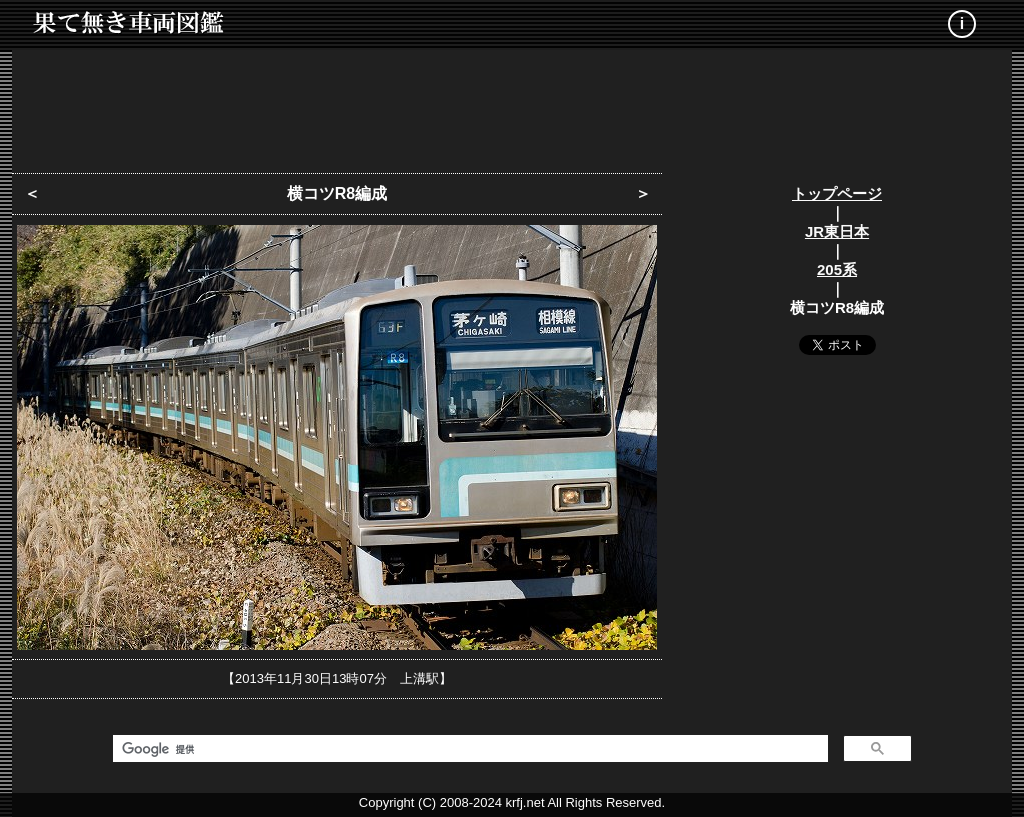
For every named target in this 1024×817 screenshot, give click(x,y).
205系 (837, 269)
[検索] (468, 749)
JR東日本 (837, 231)
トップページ (837, 193)
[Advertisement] (512, 105)
